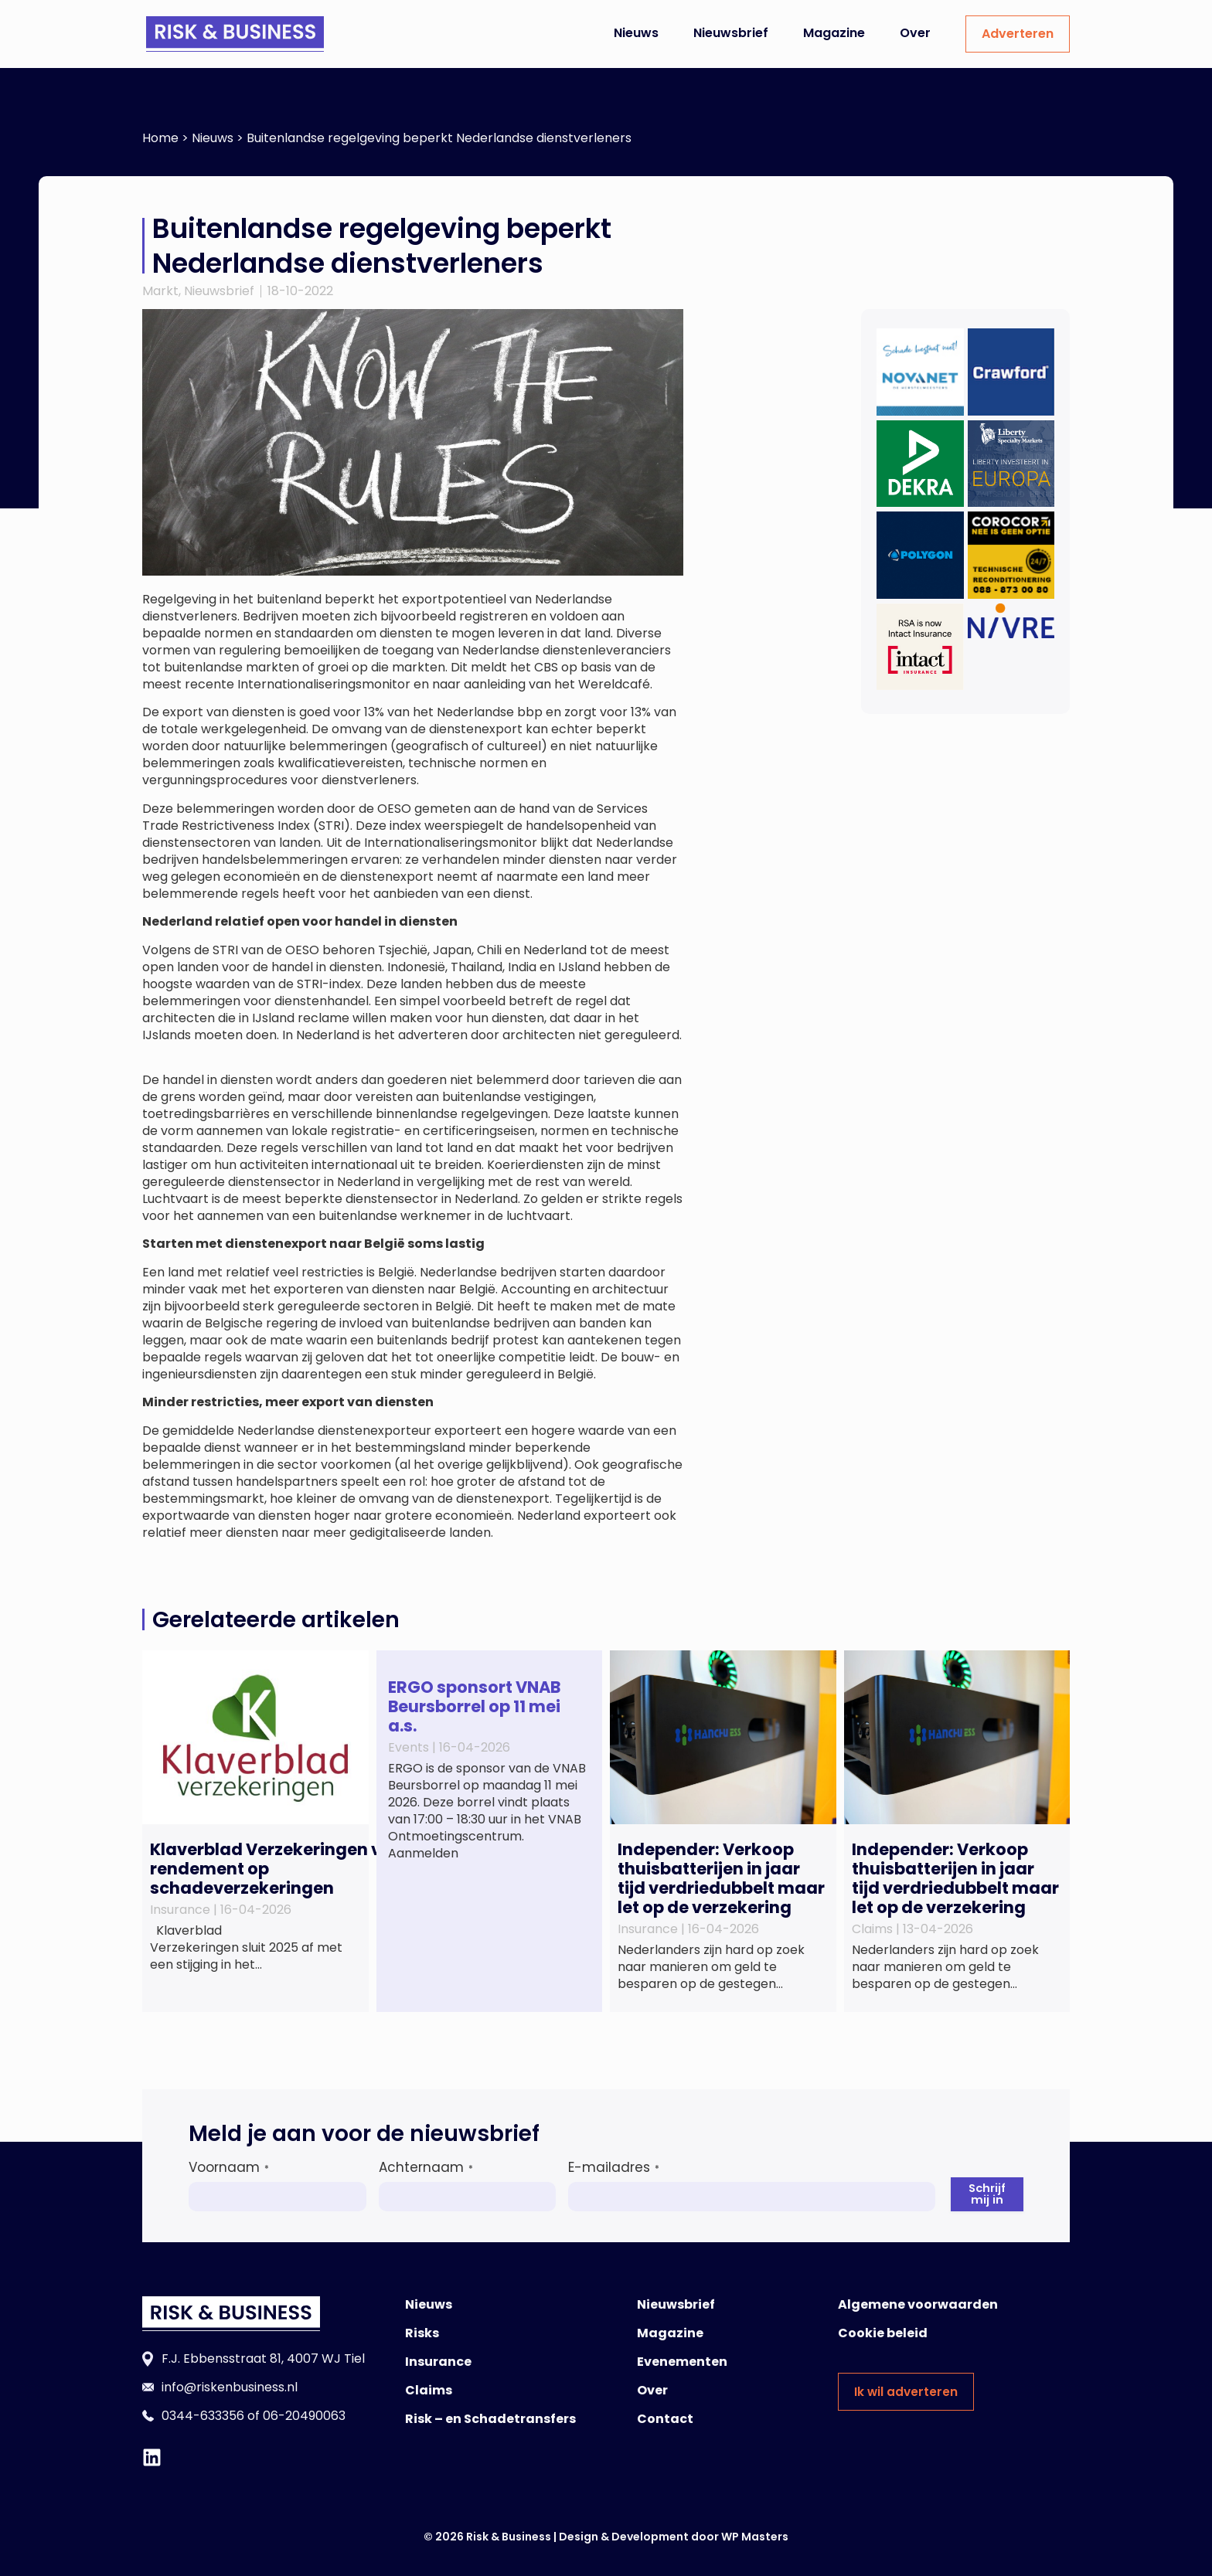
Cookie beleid (883, 2333)
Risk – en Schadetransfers (490, 2419)
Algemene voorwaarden (918, 2304)
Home (160, 138)
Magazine (834, 33)
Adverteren (1018, 33)
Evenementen (682, 2361)
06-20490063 (304, 2416)
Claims (428, 2390)
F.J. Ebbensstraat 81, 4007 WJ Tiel (263, 2358)
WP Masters (754, 2536)
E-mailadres (613, 2167)
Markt (160, 291)
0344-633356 (203, 2416)
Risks (422, 2333)
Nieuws (636, 33)
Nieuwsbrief (730, 33)
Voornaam (229, 2167)
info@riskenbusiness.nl (230, 2387)
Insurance (438, 2361)
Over (915, 33)
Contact (665, 2419)
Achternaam (425, 2167)
